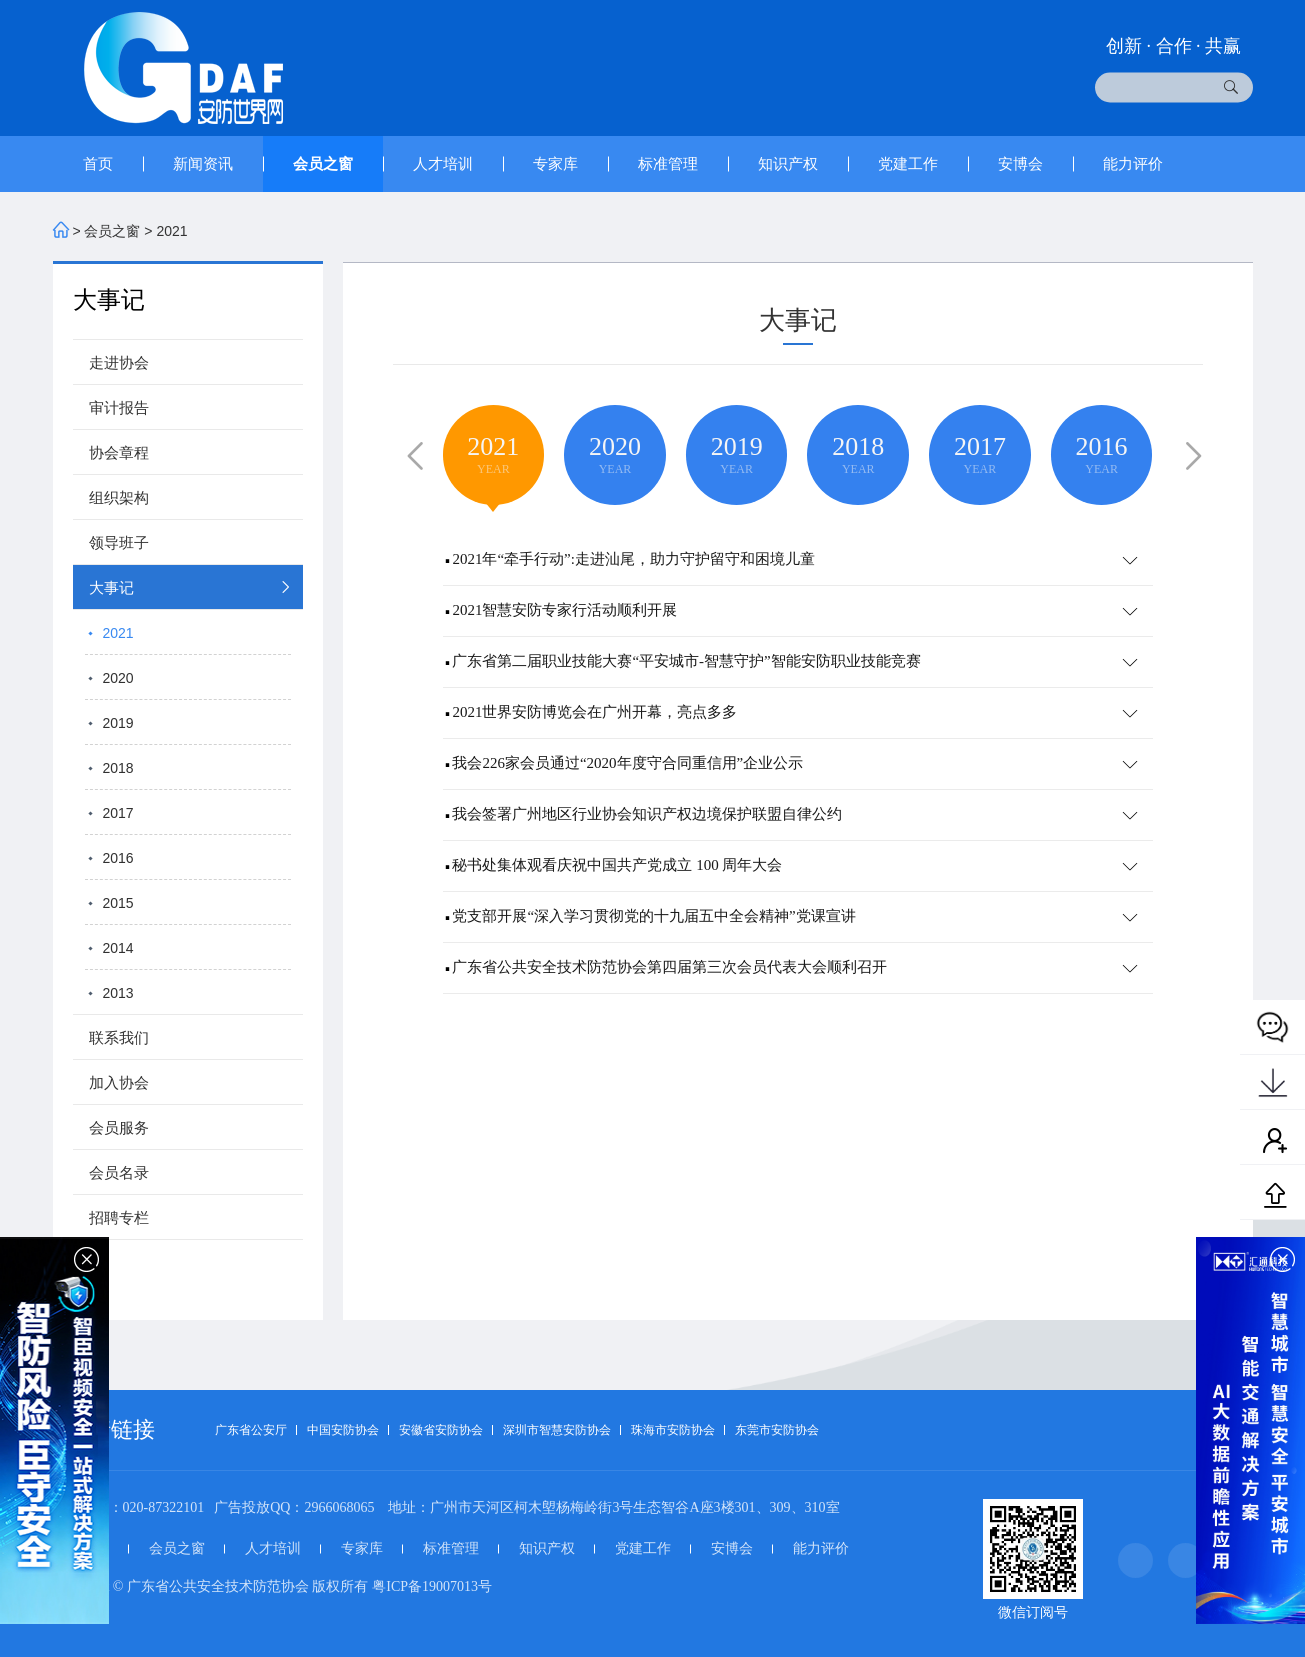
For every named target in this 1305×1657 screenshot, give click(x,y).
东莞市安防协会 (777, 1430)
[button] (410, 453)
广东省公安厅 (251, 1430)
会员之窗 (323, 163)
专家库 (555, 163)
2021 (171, 231)
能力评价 (1133, 163)
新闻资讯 (203, 163)
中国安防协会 (343, 1430)
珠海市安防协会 (673, 1430)
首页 (98, 163)
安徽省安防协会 (441, 1430)
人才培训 (443, 163)
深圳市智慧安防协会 (557, 1430)
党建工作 (908, 163)
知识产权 (788, 163)
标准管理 (668, 163)
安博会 (1020, 163)
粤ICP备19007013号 (432, 1586)
